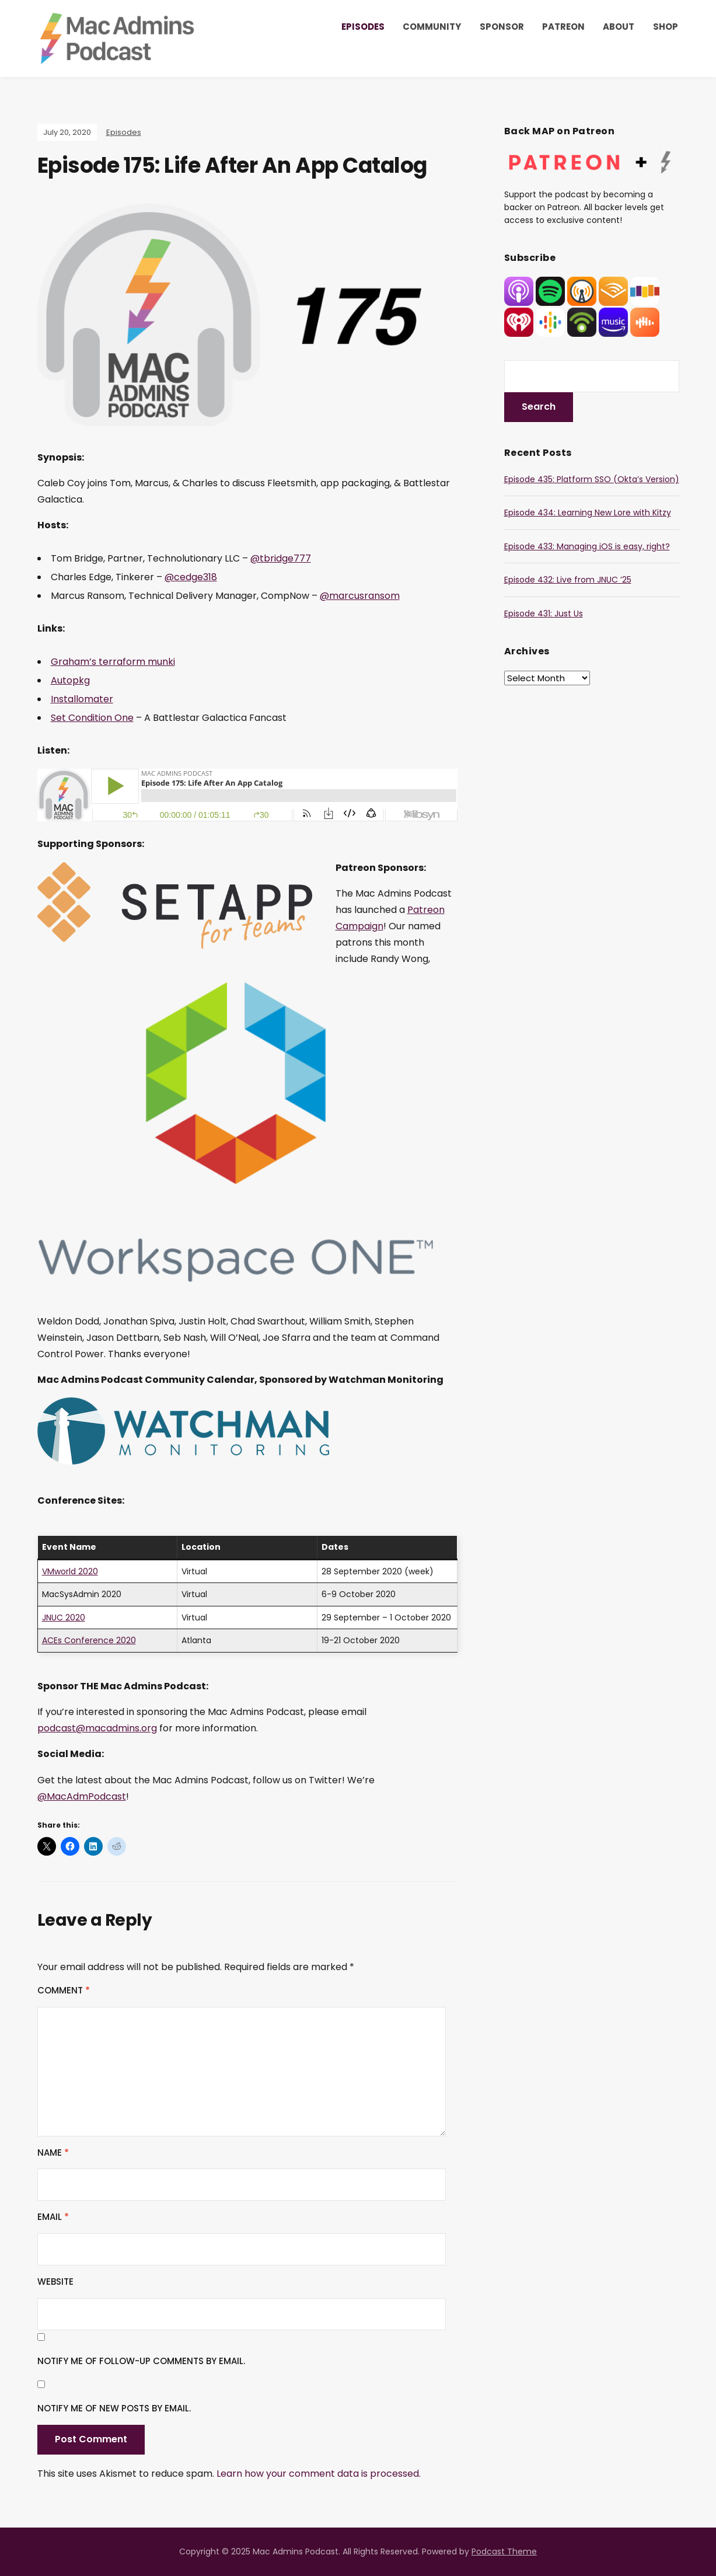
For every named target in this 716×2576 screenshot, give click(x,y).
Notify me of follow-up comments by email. (141, 2361)
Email (53, 2217)
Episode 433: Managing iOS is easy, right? (587, 546)
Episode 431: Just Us (543, 613)
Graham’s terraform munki (113, 661)
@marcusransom (360, 595)
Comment (63, 1990)
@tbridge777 (280, 558)
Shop (665, 26)
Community (432, 26)
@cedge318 (191, 577)
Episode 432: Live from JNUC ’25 (567, 579)
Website (55, 2281)
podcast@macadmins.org (97, 1728)
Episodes (363, 26)
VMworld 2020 (70, 1571)
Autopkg (70, 680)
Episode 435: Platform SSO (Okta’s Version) (591, 479)
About (618, 26)
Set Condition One (92, 717)
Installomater (82, 699)
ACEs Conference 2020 (89, 1640)
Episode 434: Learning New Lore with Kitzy (587, 512)
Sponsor (502, 26)
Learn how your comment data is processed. (318, 2473)
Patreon (563, 26)
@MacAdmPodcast (81, 1796)
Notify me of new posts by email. (114, 2408)
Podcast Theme (504, 2551)
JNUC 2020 (63, 1617)
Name (53, 2152)
